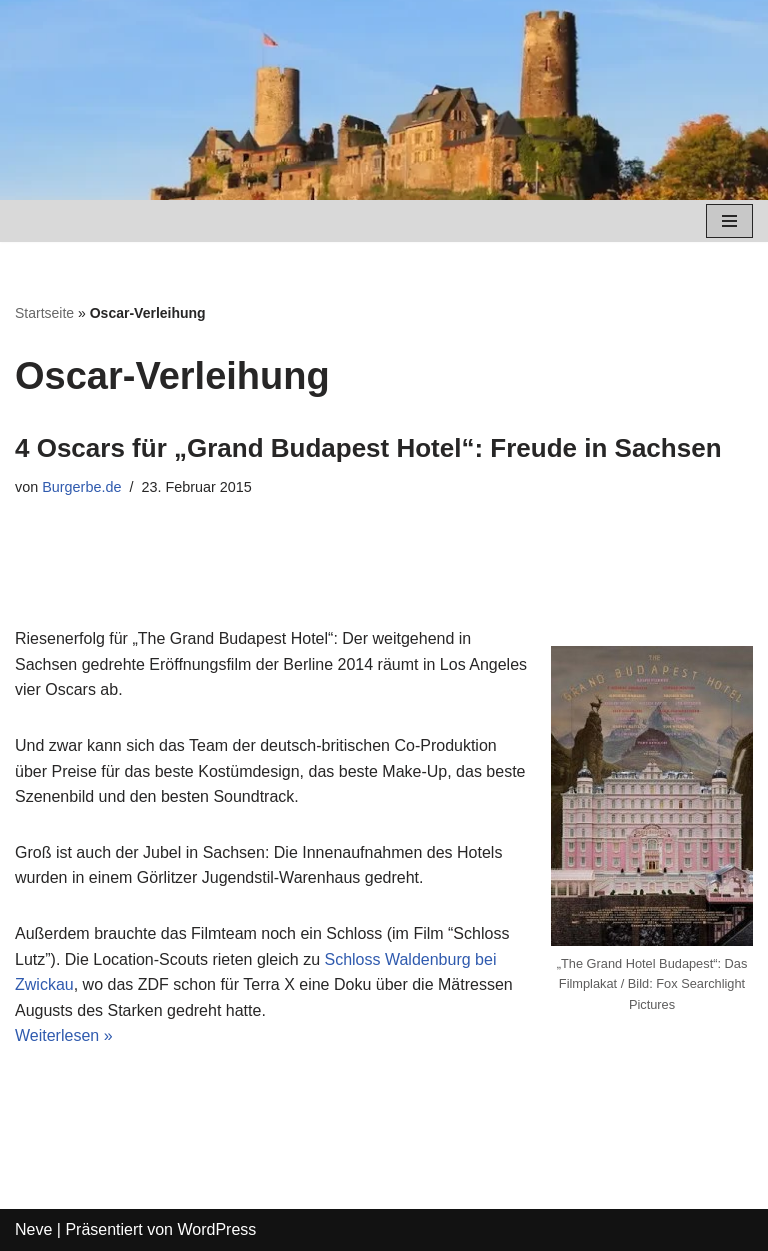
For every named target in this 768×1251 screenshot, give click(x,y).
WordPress (216, 1229)
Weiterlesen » (64, 1035)
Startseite (44, 313)
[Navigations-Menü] (729, 221)
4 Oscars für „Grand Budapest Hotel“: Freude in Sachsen (368, 448)
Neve (33, 1229)
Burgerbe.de (81, 487)
